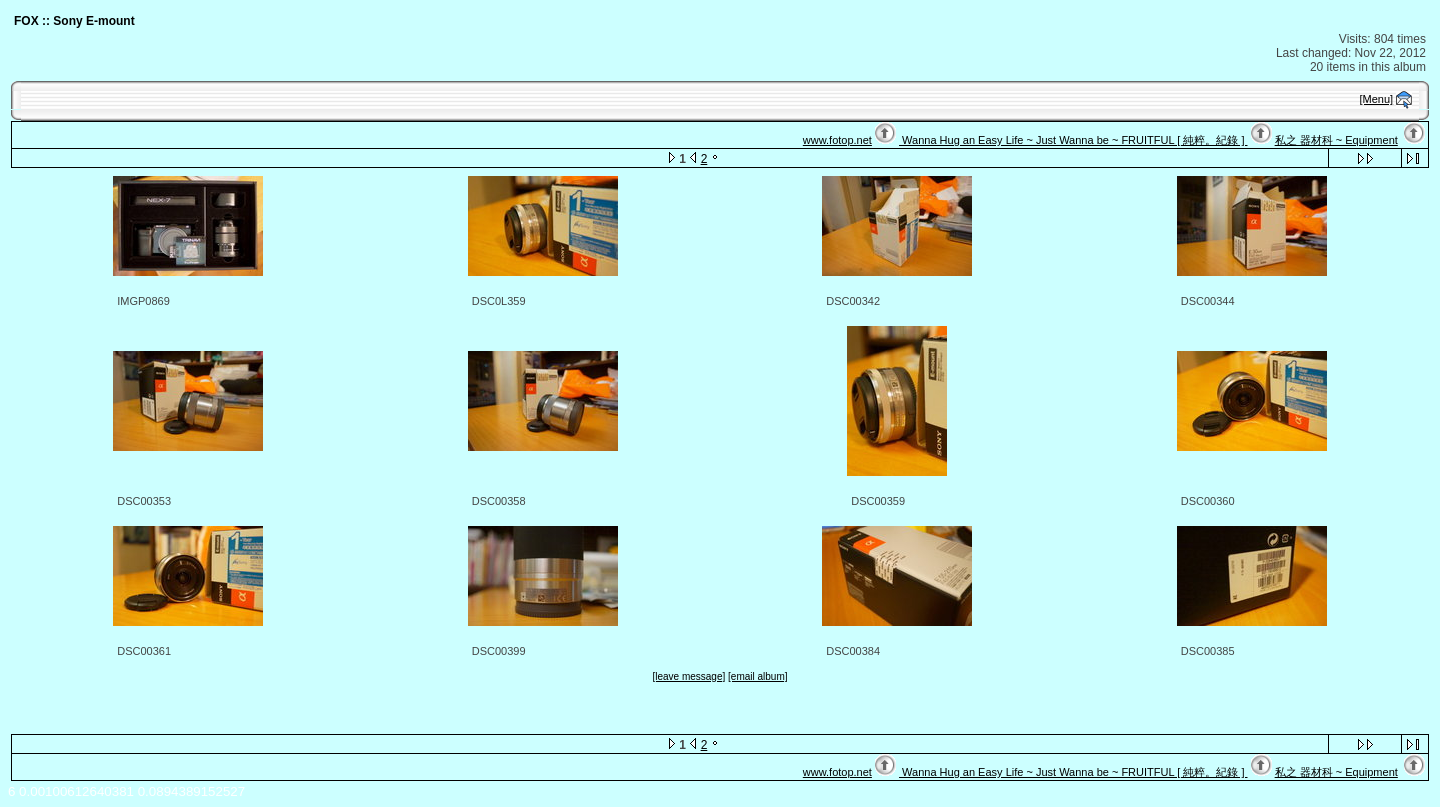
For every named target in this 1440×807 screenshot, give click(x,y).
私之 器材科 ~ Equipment (1336, 140)
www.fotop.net (837, 140)
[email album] (757, 676)
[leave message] (688, 676)
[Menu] (1377, 99)
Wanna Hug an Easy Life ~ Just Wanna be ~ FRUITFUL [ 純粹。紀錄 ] (1073, 140)
